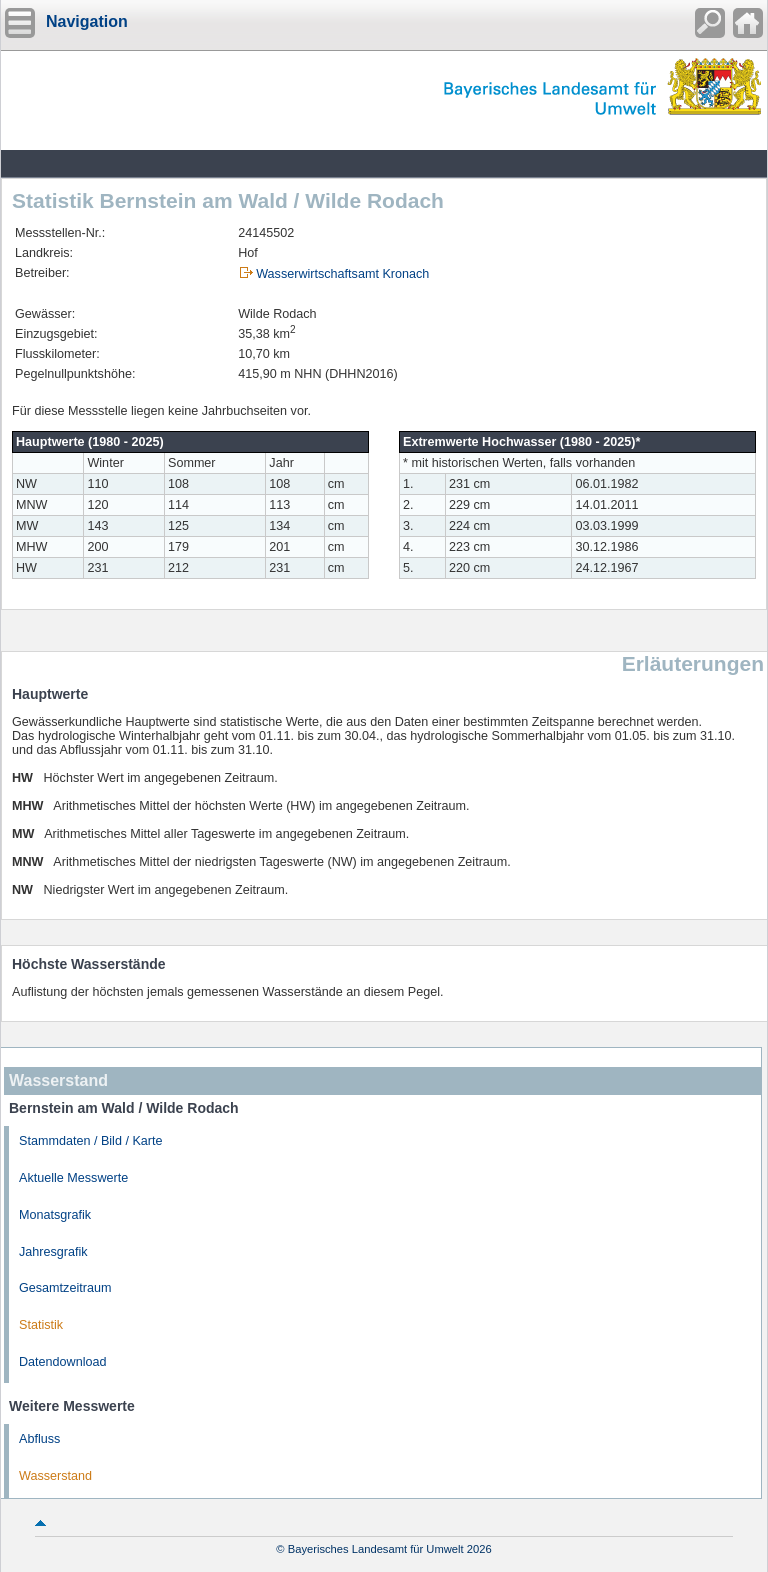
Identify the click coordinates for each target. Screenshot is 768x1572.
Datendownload (63, 1362)
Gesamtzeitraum (65, 1288)
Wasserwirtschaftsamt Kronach (342, 274)
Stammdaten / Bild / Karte (91, 1141)
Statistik (41, 1325)
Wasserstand (55, 1476)
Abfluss (39, 1439)
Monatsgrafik (55, 1215)
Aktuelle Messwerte (73, 1178)
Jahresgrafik (53, 1252)
